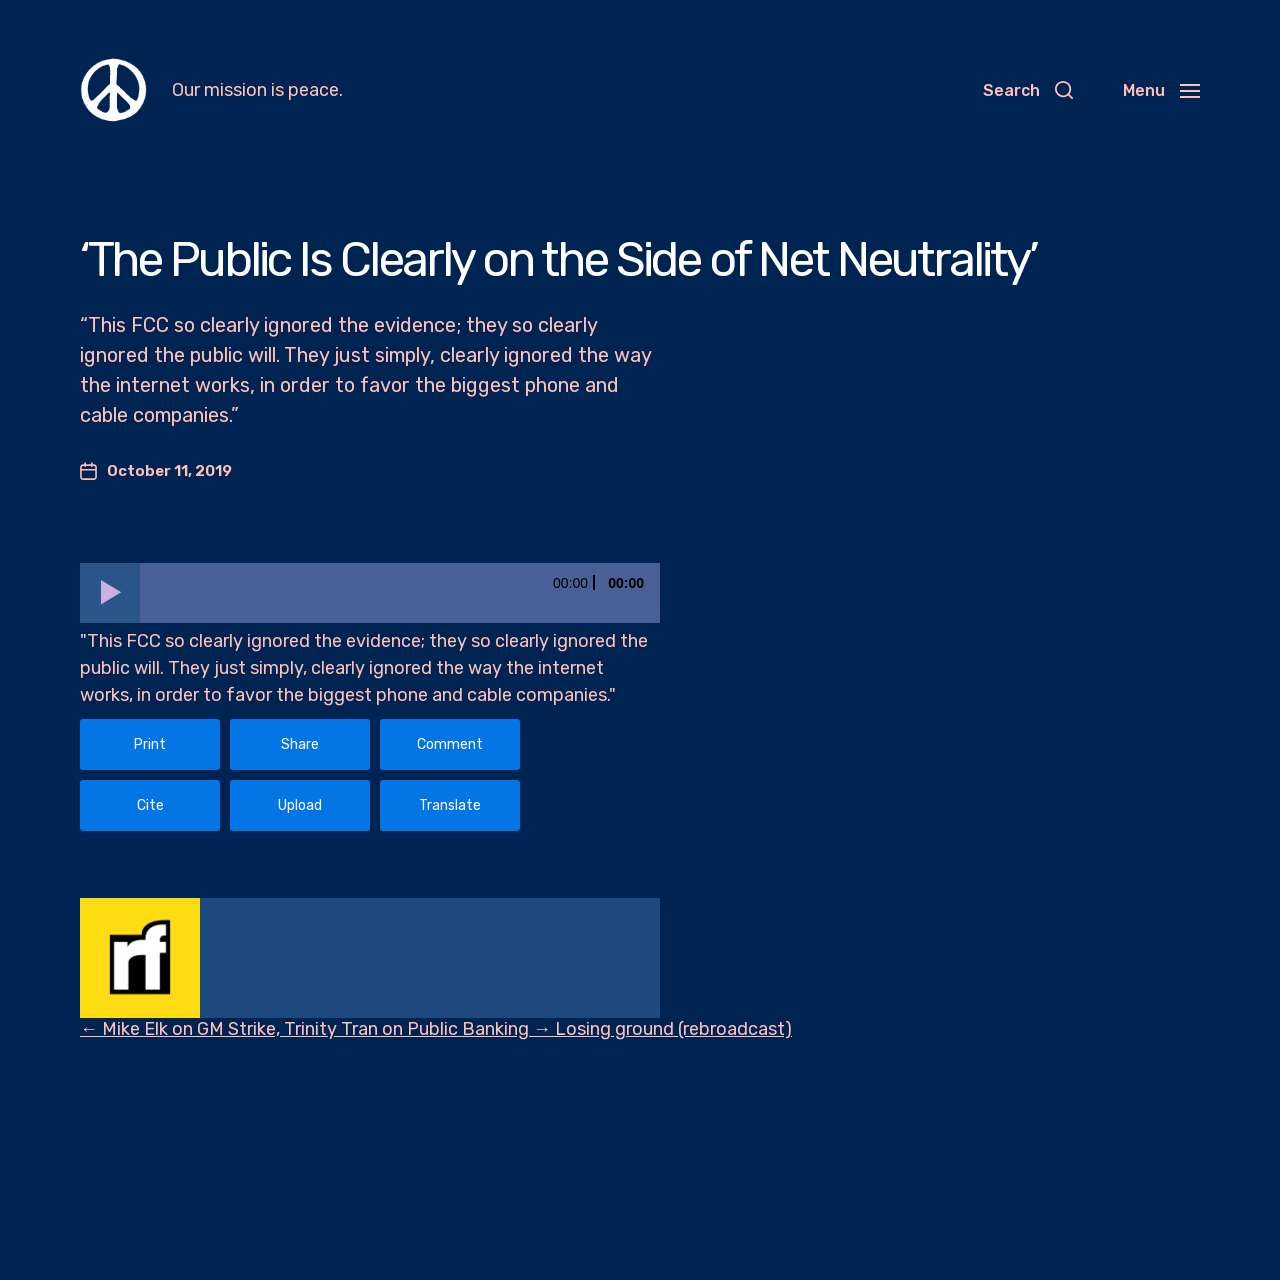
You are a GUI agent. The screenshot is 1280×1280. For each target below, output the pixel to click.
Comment (450, 744)
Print (150, 744)
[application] (370, 593)
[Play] (110, 593)
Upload (300, 805)
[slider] (400, 593)
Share (300, 744)
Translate (450, 805)
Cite (150, 805)
